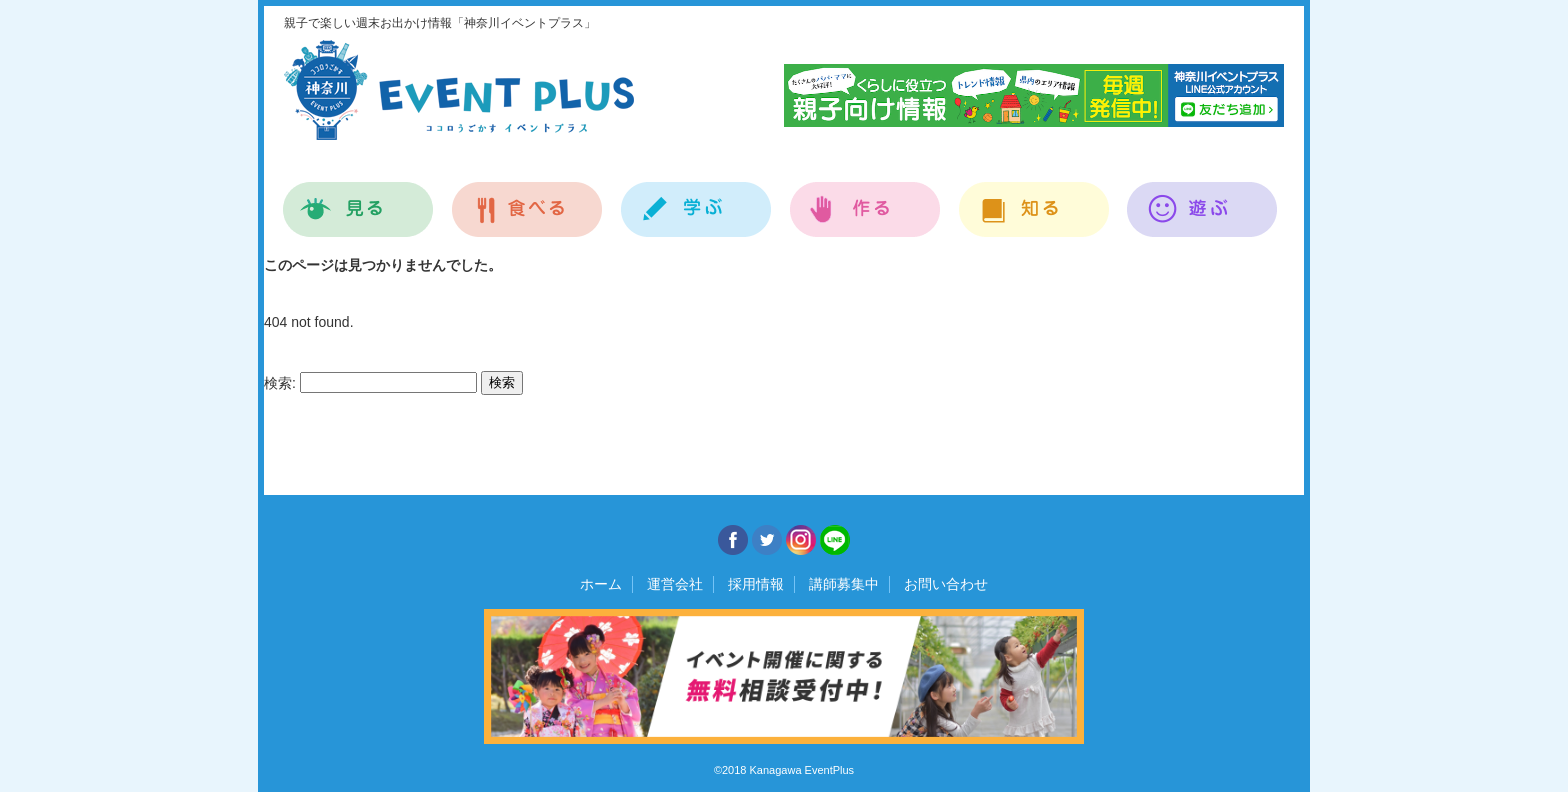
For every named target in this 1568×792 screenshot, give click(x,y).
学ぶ (696, 198)
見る (358, 198)
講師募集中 (844, 584)
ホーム (601, 584)
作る (865, 198)
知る (1034, 198)
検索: (280, 383)
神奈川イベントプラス (459, 90)
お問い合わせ (946, 584)
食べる (527, 198)
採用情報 (756, 584)
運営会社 (675, 584)
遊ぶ (1202, 198)
